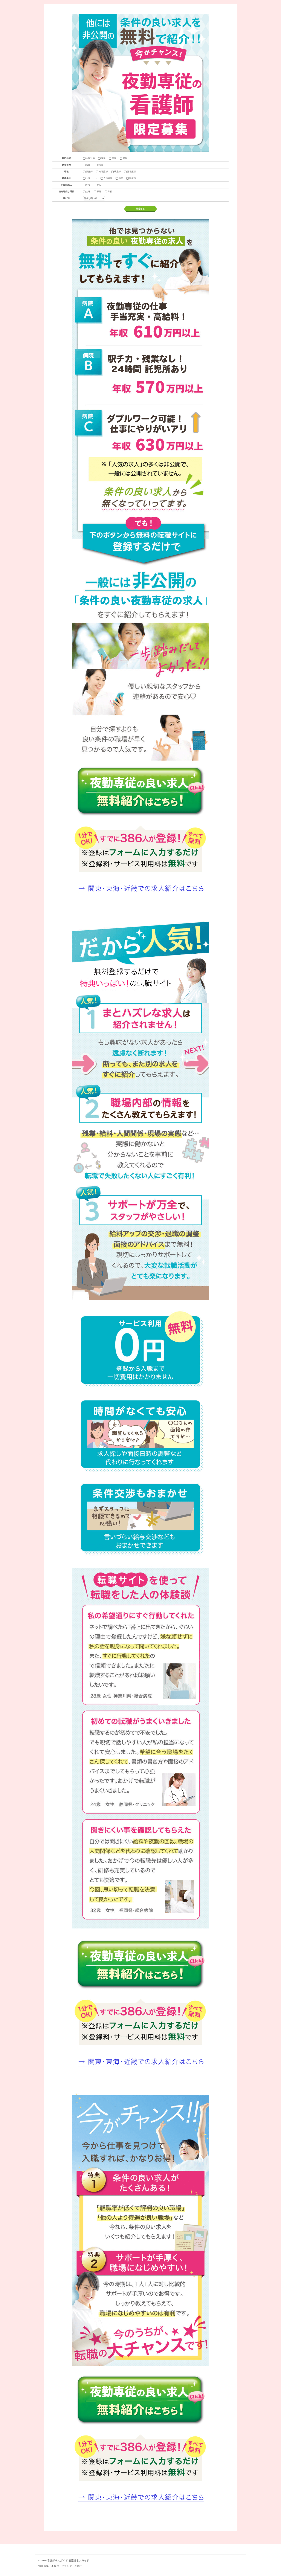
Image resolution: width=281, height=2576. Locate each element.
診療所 (131, 178)
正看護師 (130, 171)
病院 (119, 178)
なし (97, 185)
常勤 (86, 165)
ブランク (67, 2565)
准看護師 (102, 171)
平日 (97, 191)
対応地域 (66, 158)
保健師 (88, 171)
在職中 (78, 2565)
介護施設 (106, 178)
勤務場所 (66, 178)
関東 (112, 158)
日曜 (108, 191)
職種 (66, 171)
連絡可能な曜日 (66, 191)
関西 (123, 158)
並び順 (66, 198)
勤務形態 (66, 165)
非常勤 (99, 165)
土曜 (86, 191)
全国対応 (89, 158)
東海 (101, 158)
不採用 (55, 2565)
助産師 (116, 171)
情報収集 (43, 2565)
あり (86, 185)
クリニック (90, 178)
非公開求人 (66, 185)
